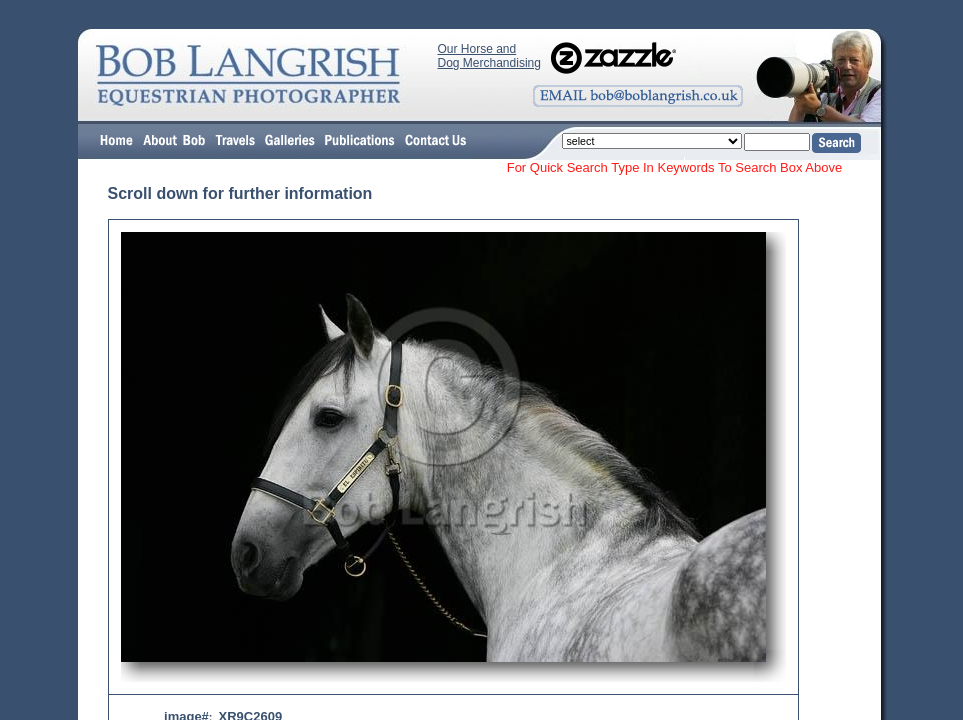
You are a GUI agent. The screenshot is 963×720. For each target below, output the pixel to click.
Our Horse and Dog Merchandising (489, 56)
